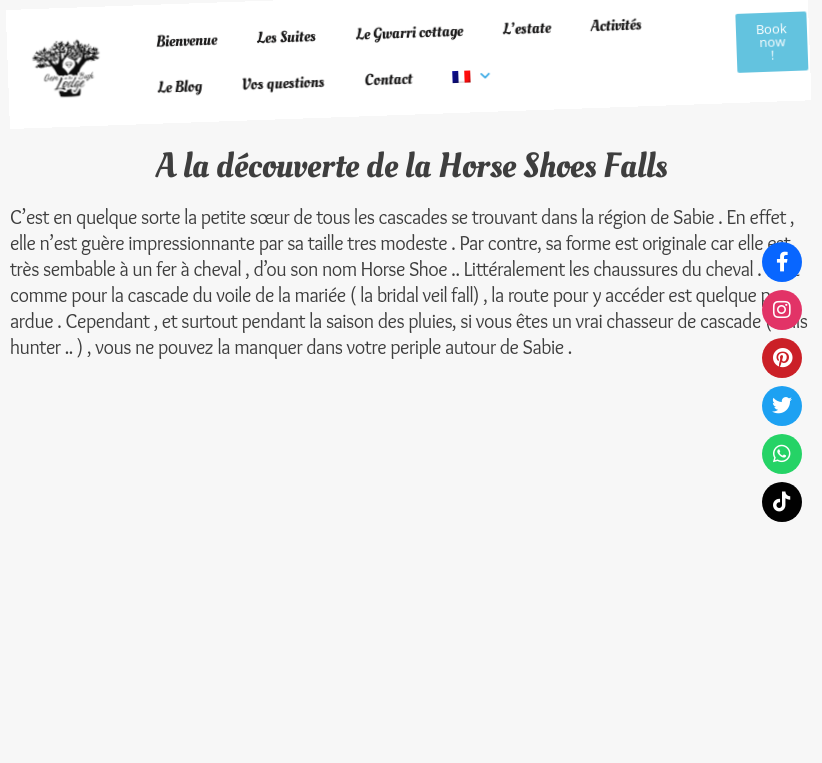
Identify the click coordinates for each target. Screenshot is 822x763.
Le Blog (175, 71)
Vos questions (278, 60)
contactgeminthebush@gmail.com (666, 546)
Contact (383, 47)
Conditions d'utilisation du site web (397, 535)
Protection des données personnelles (386, 479)
